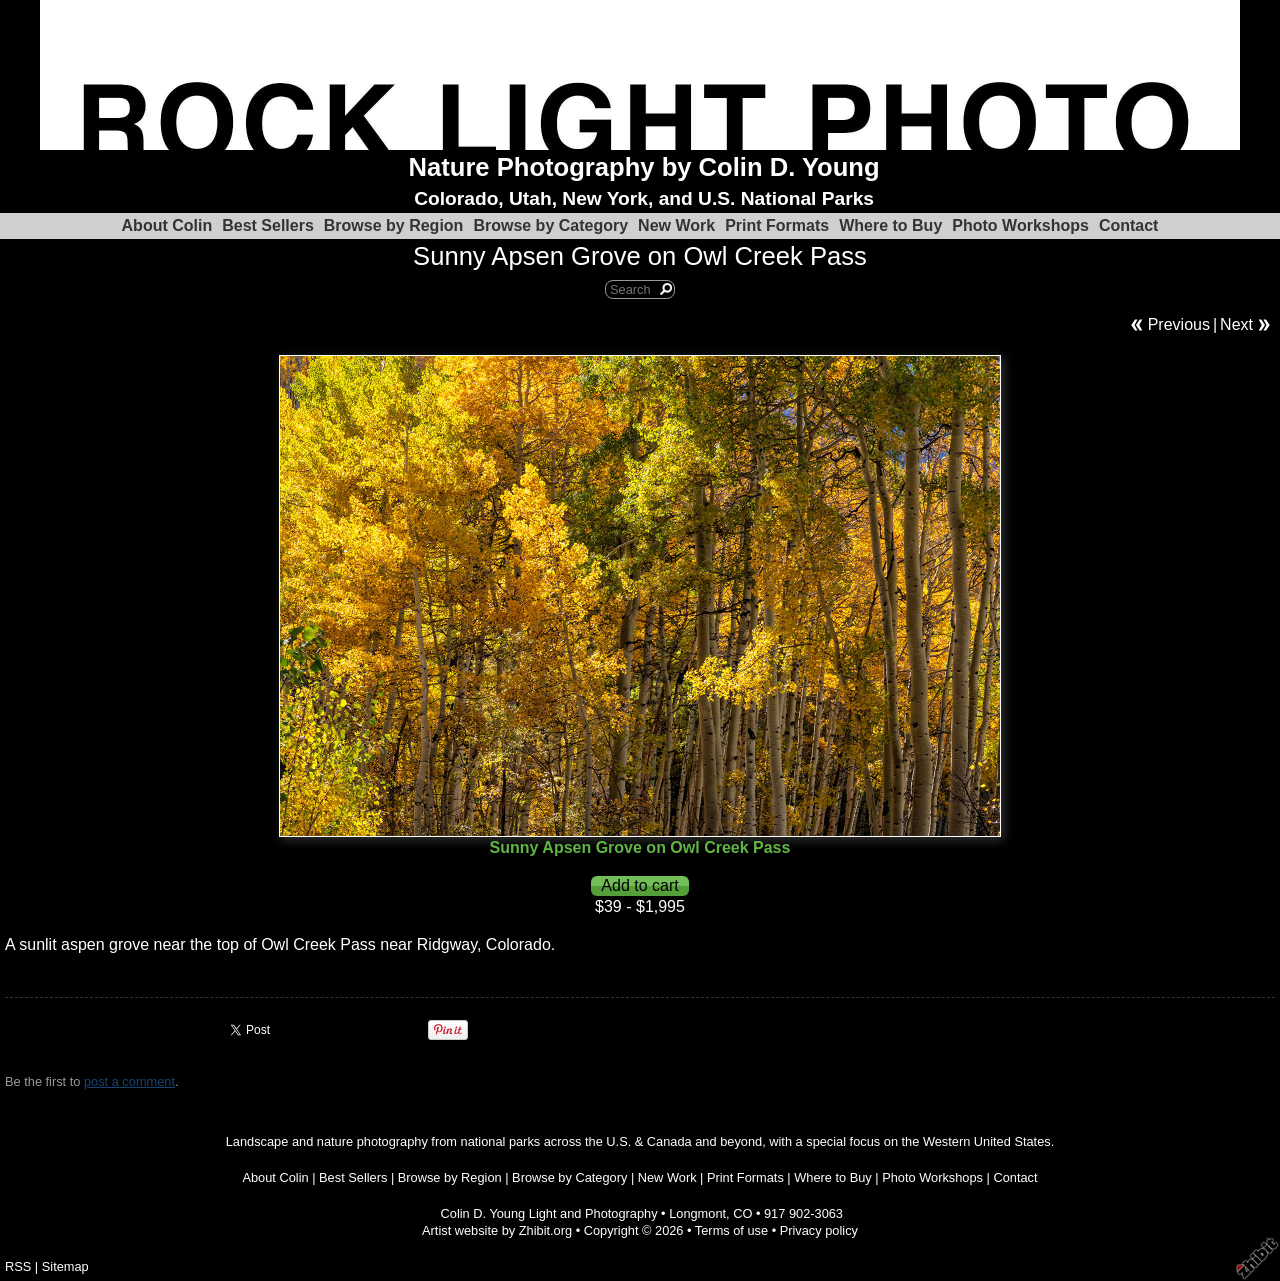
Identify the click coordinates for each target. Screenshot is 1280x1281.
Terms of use (731, 1230)
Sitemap (65, 1266)
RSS (18, 1266)
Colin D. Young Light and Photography (549, 1213)
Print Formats (777, 225)
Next (1236, 324)
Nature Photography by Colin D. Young (644, 167)
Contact (1129, 225)
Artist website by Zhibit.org (497, 1230)
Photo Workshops (1020, 225)
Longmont (697, 1213)
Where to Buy (890, 225)
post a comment (129, 1081)
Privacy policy (819, 1230)
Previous (1179, 324)
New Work (676, 225)
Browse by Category (550, 225)
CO (742, 1213)
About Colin (167, 225)
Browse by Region (394, 225)
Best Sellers (268, 225)
